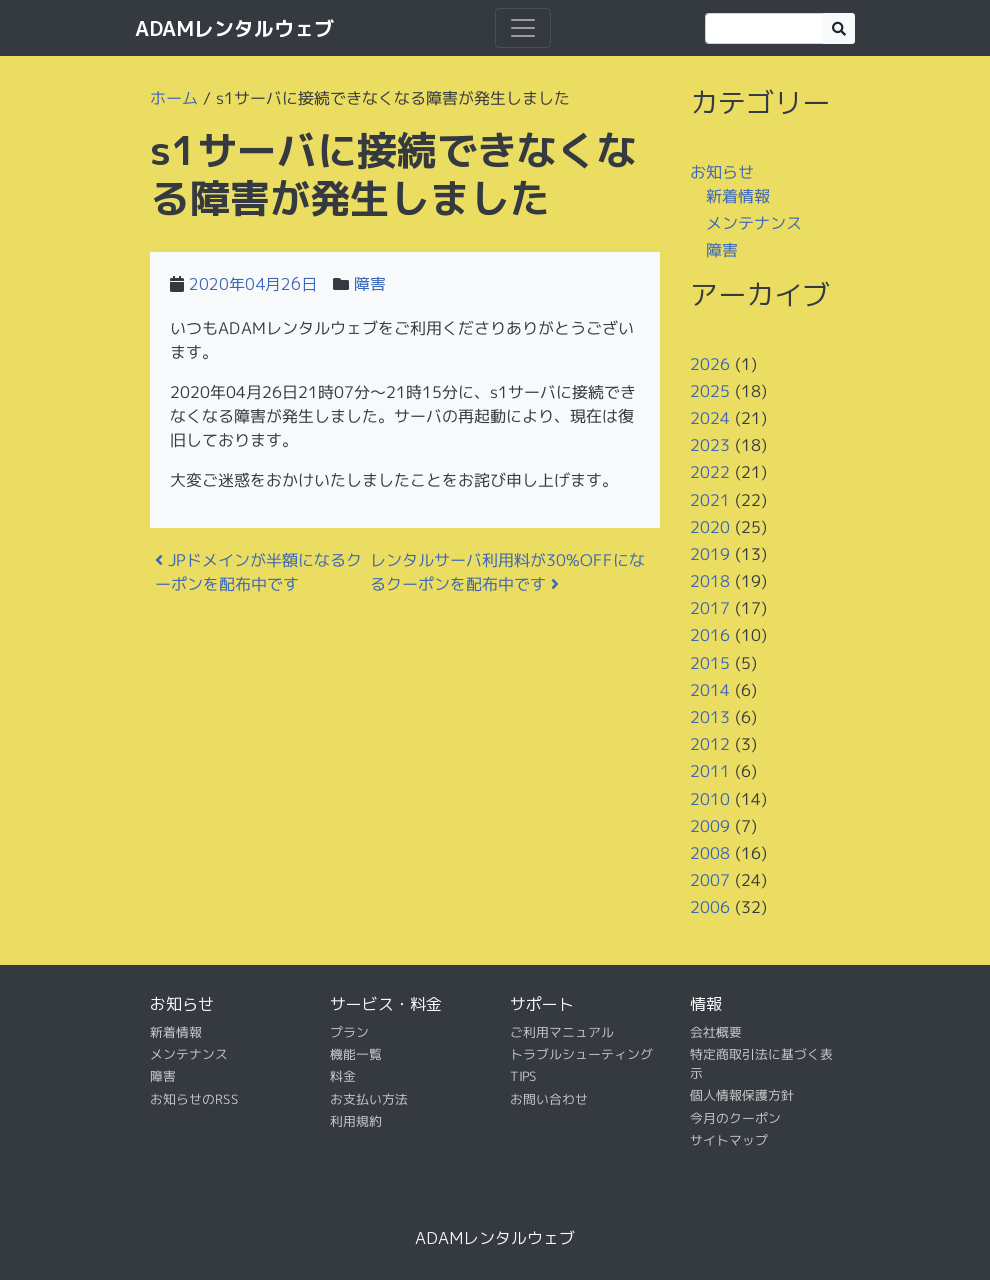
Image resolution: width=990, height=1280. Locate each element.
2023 (710, 445)
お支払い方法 (369, 1099)
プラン (349, 1031)
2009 (710, 826)
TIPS (523, 1076)
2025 (710, 391)
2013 (710, 717)
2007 (710, 880)
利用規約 (356, 1121)
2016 (710, 635)
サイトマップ (729, 1140)
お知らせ (722, 172)
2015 (710, 663)
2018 (710, 581)
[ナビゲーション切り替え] (523, 28)
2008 (710, 853)
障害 (370, 284)
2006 (710, 907)
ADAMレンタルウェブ (234, 28)
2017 (710, 608)
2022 (710, 472)
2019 (710, 554)
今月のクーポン (735, 1118)
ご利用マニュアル (562, 1031)
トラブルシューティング (581, 1054)
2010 (710, 798)
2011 (710, 771)
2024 (710, 418)
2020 (710, 527)
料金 (343, 1076)
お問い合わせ (549, 1099)
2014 (710, 690)
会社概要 (716, 1031)
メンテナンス (754, 223)
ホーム (174, 98)
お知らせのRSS (194, 1099)
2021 (710, 499)
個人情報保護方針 (742, 1095)
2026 (710, 363)
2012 (710, 744)
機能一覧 (356, 1054)
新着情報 (738, 195)
